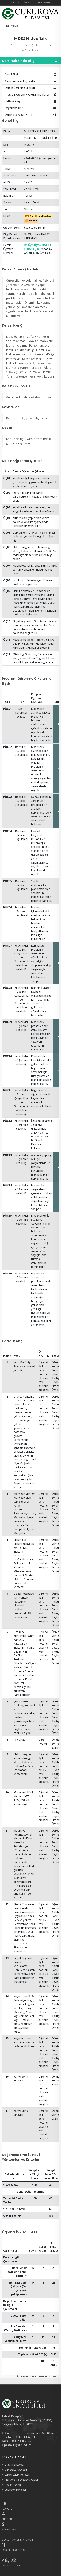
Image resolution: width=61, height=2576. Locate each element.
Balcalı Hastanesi (14, 2464)
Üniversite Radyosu (16, 2469)
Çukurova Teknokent (16, 2489)
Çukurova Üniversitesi (21, 2)
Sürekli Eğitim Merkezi (17, 2474)
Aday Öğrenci (44, 2)
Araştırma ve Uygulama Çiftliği (21, 2479)
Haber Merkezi (13, 2484)
